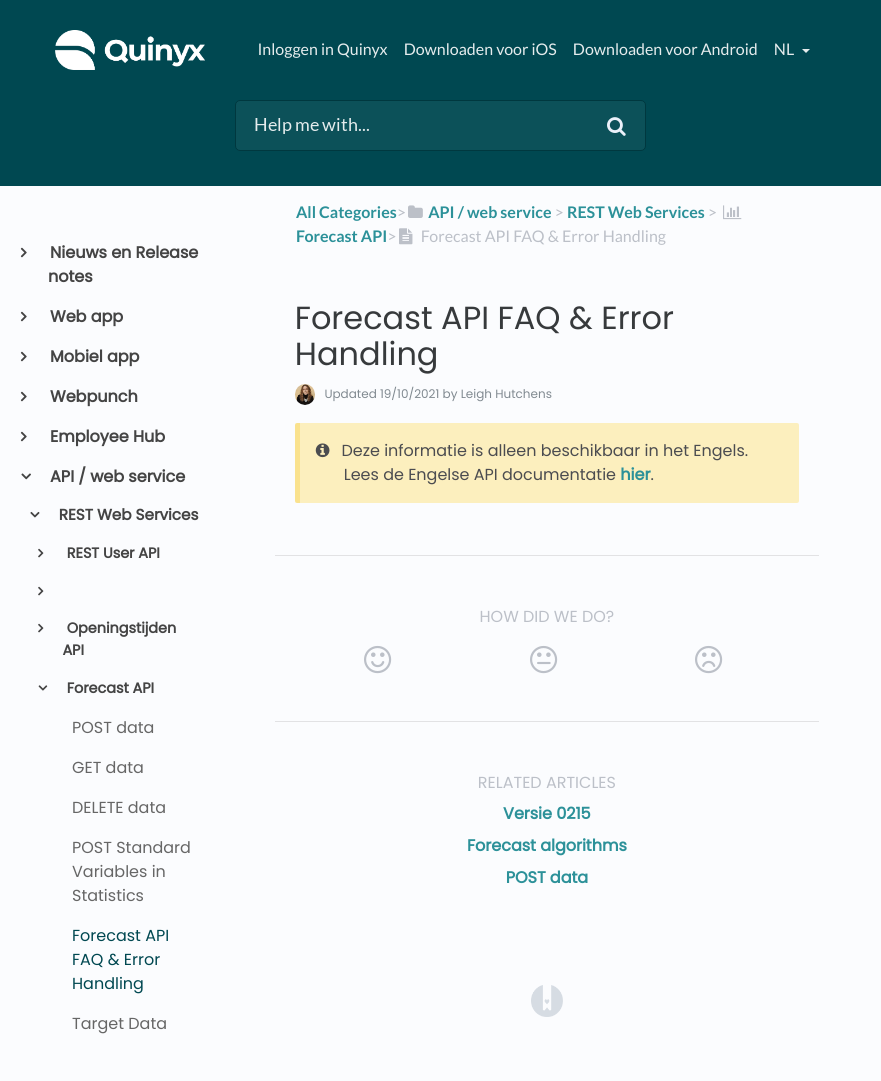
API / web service (116, 476)
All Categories (346, 212)
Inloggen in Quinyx (322, 49)
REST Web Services (127, 515)
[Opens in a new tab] (547, 999)
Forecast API (108, 689)
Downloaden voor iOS (480, 49)
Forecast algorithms (547, 845)
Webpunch (93, 396)
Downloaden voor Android (665, 49)
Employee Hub (106, 436)
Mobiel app (93, 356)
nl (785, 49)
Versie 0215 (547, 813)
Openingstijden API (119, 640)
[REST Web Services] (636, 212)
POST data (547, 877)
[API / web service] (479, 212)
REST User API (111, 554)
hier (635, 474)
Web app (85, 316)
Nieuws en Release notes (123, 264)
